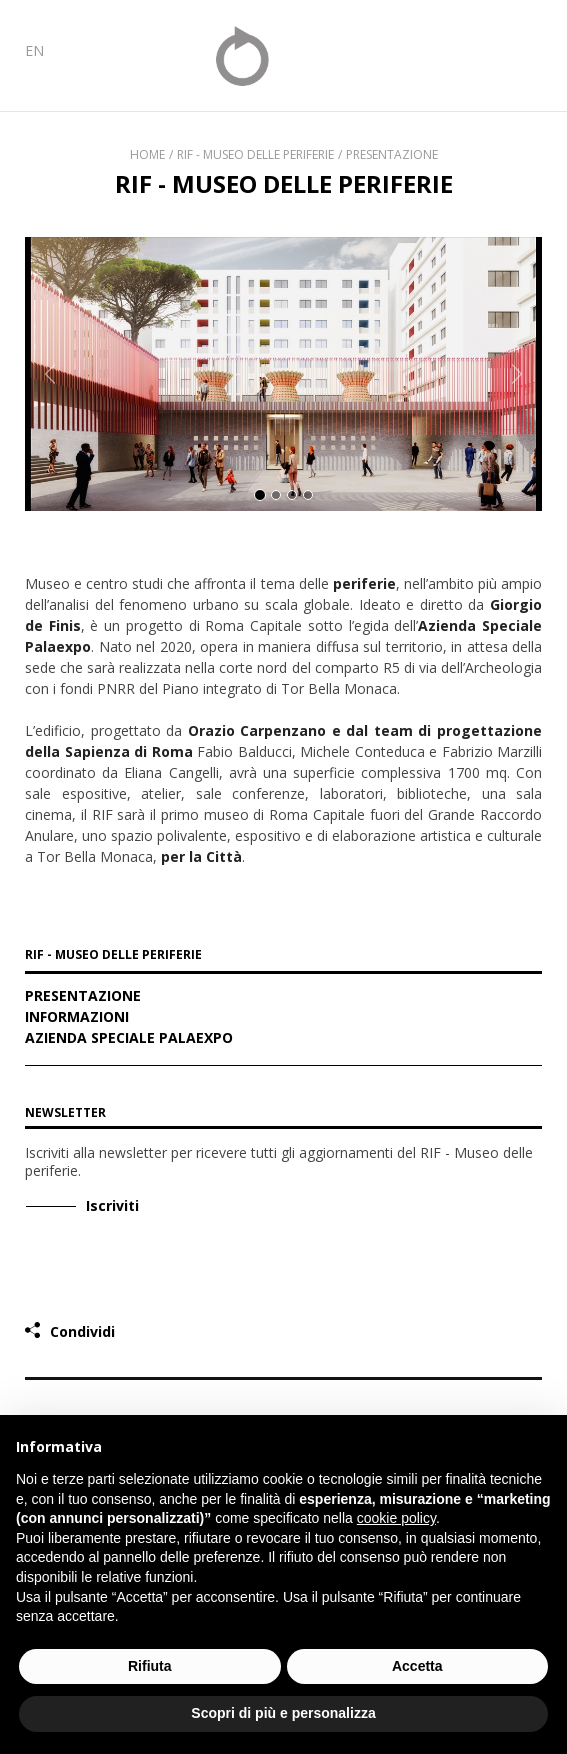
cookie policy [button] (396, 1518)
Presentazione (392, 154)
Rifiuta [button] (150, 1666)
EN (34, 50)
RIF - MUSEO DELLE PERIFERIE (113, 956)
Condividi (82, 1331)
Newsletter (65, 1112)
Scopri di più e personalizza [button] (283, 1713)
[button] (50, 374)
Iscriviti (112, 1205)
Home (147, 154)
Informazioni (77, 1018)
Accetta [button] (417, 1666)
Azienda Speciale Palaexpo (129, 1039)
